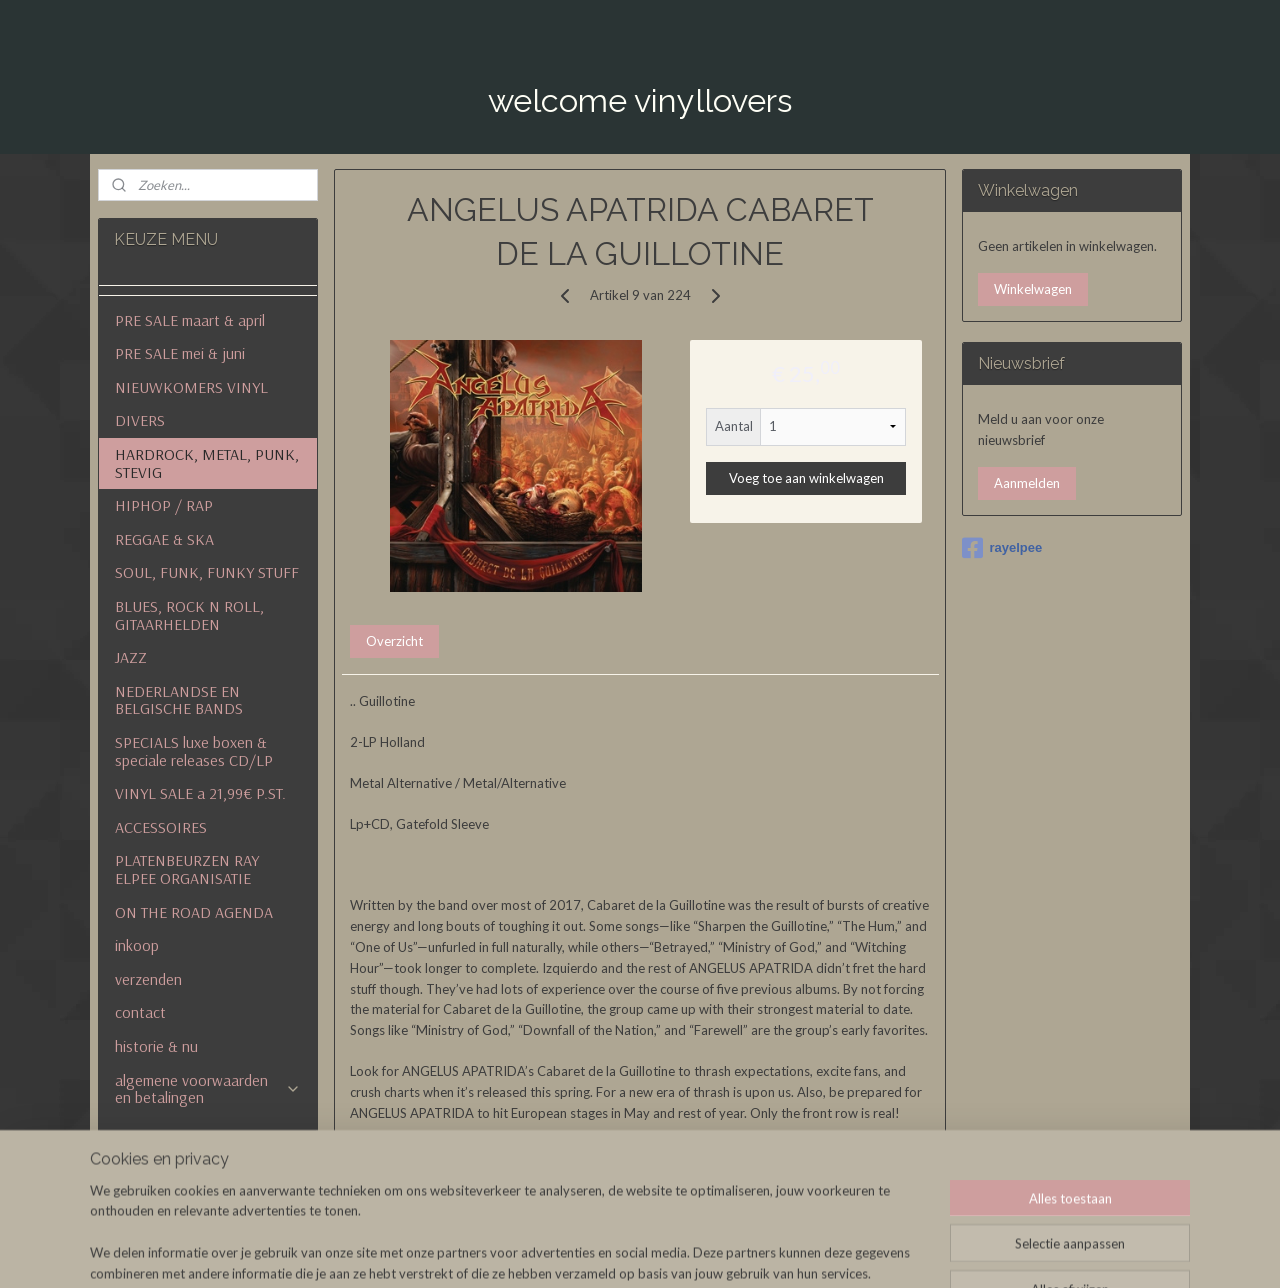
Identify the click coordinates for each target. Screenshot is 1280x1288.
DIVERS (140, 420)
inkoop (137, 945)
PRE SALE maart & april (190, 320)
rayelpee (1002, 548)
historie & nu (156, 1046)
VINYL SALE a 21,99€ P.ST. (200, 793)
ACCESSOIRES (161, 827)
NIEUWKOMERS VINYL (191, 387)
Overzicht (394, 641)
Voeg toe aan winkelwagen (805, 477)
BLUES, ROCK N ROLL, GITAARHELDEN (189, 615)
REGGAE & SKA (164, 539)
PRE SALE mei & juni (180, 353)
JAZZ (131, 657)
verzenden (148, 979)
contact (140, 1012)
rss (755, 1251)
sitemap (719, 1251)
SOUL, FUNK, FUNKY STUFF (207, 572)
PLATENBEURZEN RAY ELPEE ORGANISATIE (187, 869)
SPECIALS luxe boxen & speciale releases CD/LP (194, 751)
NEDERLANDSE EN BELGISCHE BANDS (179, 700)
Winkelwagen (1033, 289)
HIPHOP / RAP (164, 505)
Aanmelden (1027, 483)
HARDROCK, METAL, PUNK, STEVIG (207, 463)
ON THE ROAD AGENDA (194, 912)
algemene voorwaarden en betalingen (207, 1089)
